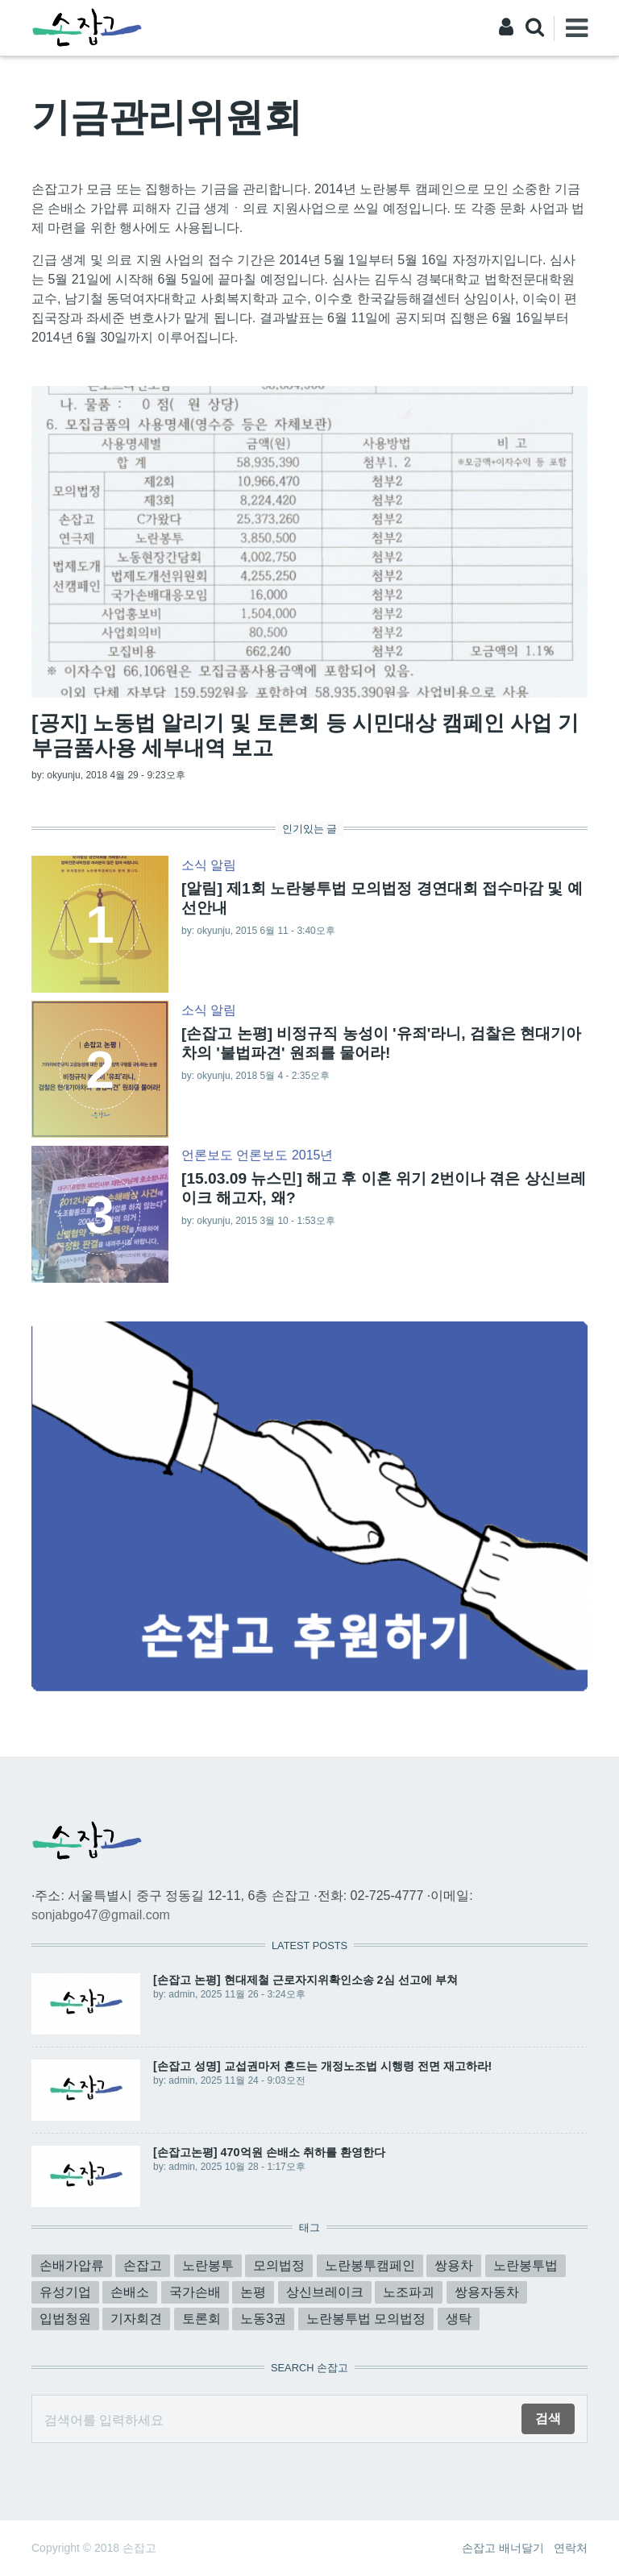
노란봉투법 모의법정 (366, 2318)
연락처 (571, 2547)
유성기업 (65, 2292)
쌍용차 (453, 2265)
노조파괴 (408, 2292)
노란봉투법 (525, 2265)
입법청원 (65, 2318)
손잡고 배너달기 (503, 2547)
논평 (253, 2292)
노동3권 (263, 2318)
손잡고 (142, 2265)
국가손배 (195, 2292)
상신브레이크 (325, 2292)
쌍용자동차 (487, 2292)
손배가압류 (71, 2265)
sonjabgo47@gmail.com (100, 1915)
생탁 (459, 2318)
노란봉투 (208, 2265)
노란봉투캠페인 (370, 2265)
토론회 (201, 2318)
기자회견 (136, 2318)
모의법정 (279, 2265)
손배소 (129, 2292)
